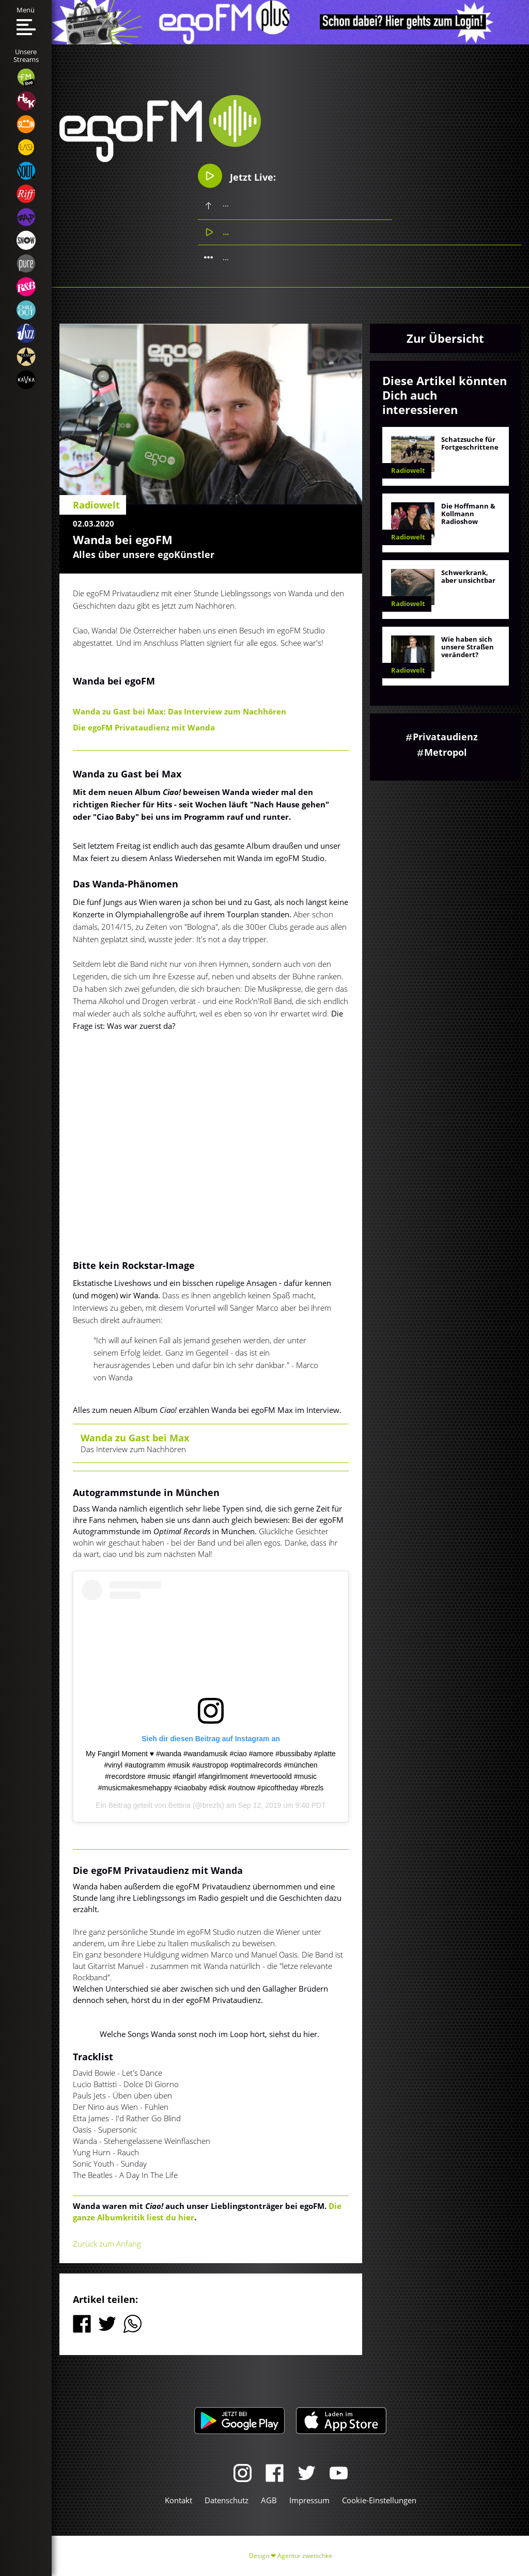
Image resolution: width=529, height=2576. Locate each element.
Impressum (309, 2500)
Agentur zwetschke (304, 2555)
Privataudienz (445, 736)
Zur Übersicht (445, 338)
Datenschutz (226, 2500)
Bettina (179, 1805)
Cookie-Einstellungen (379, 2500)
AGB (269, 2500)
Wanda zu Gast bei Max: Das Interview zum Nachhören (179, 711)
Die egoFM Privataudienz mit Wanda (144, 727)
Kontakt (178, 2500)
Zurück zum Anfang (107, 2243)
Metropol (445, 752)
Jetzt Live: (237, 176)
